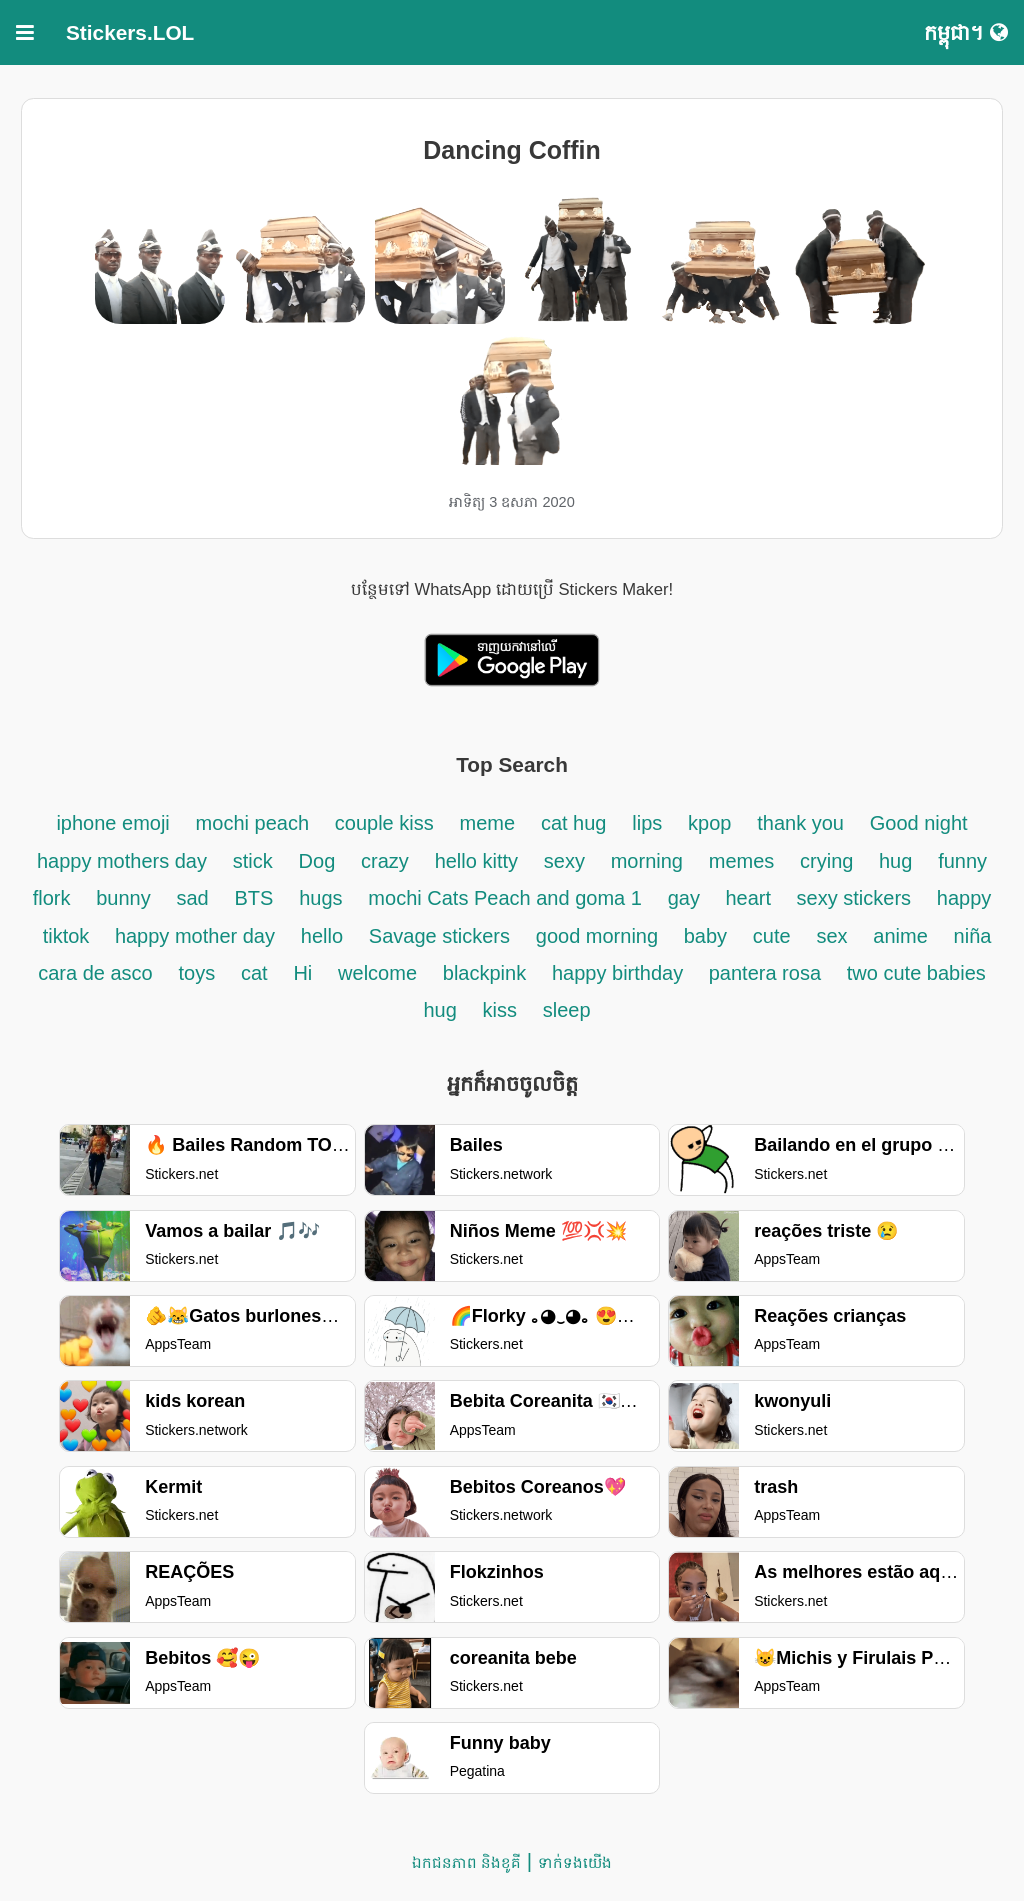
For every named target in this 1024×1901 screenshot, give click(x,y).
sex (831, 936)
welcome (377, 973)
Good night (919, 823)
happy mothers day (122, 861)
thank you (800, 823)
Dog (317, 861)
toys (196, 973)
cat (254, 973)
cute (772, 936)
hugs (320, 898)
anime (900, 936)
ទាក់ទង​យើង (575, 1862)
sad (192, 898)
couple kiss (384, 823)
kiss (500, 1010)
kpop (709, 823)
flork (52, 898)
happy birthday (620, 973)
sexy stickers (854, 898)
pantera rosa (765, 973)
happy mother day (195, 936)
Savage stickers (439, 936)
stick (253, 861)
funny (962, 861)
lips (647, 823)
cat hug (574, 823)
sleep (567, 1010)
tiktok (69, 936)
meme (488, 823)
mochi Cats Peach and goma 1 (505, 898)
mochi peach (252, 823)
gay (687, 898)
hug (895, 861)
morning (647, 861)
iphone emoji (112, 823)
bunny (123, 898)
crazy (385, 861)
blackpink (484, 973)
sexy (564, 861)
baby (705, 936)
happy (964, 898)
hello (322, 936)
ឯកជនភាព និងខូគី (466, 1862)
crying (829, 861)
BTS (254, 898)
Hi (302, 973)
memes (742, 861)
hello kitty (476, 861)
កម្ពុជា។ (966, 32)
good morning (600, 936)
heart (750, 898)
